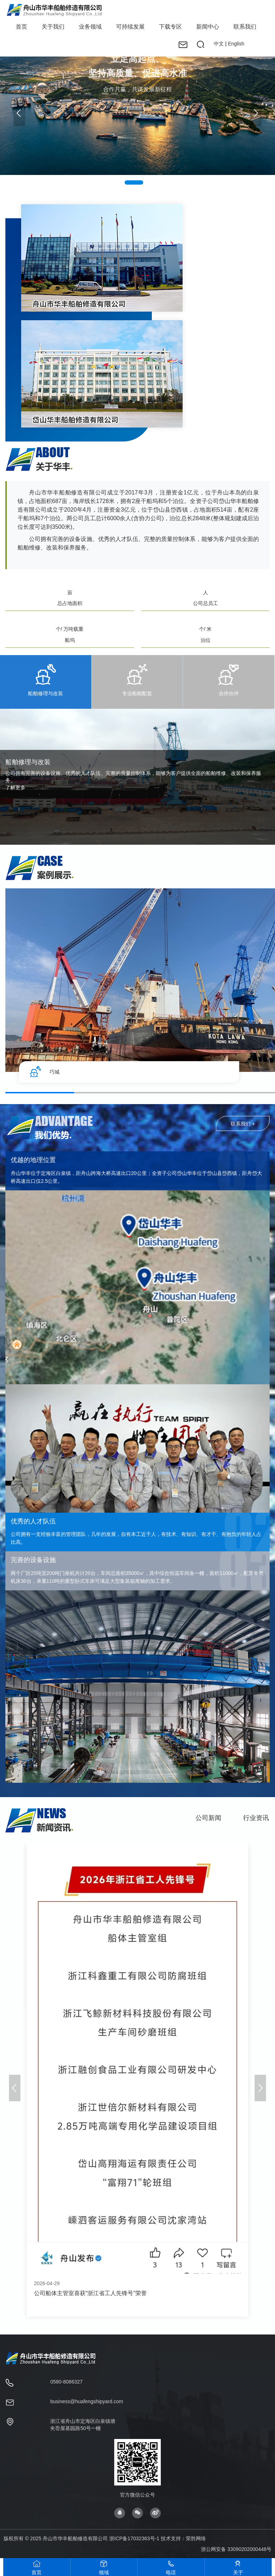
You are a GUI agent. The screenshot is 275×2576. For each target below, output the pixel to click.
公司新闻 (208, 1822)
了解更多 (15, 787)
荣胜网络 (196, 2538)
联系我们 (244, 27)
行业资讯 (256, 1822)
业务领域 (90, 27)
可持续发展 (130, 27)
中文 (219, 44)
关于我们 (53, 27)
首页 (21, 27)
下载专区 (170, 27)
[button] (255, 112)
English (236, 44)
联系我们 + (243, 1128)
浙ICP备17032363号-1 (134, 2538)
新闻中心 (207, 27)
